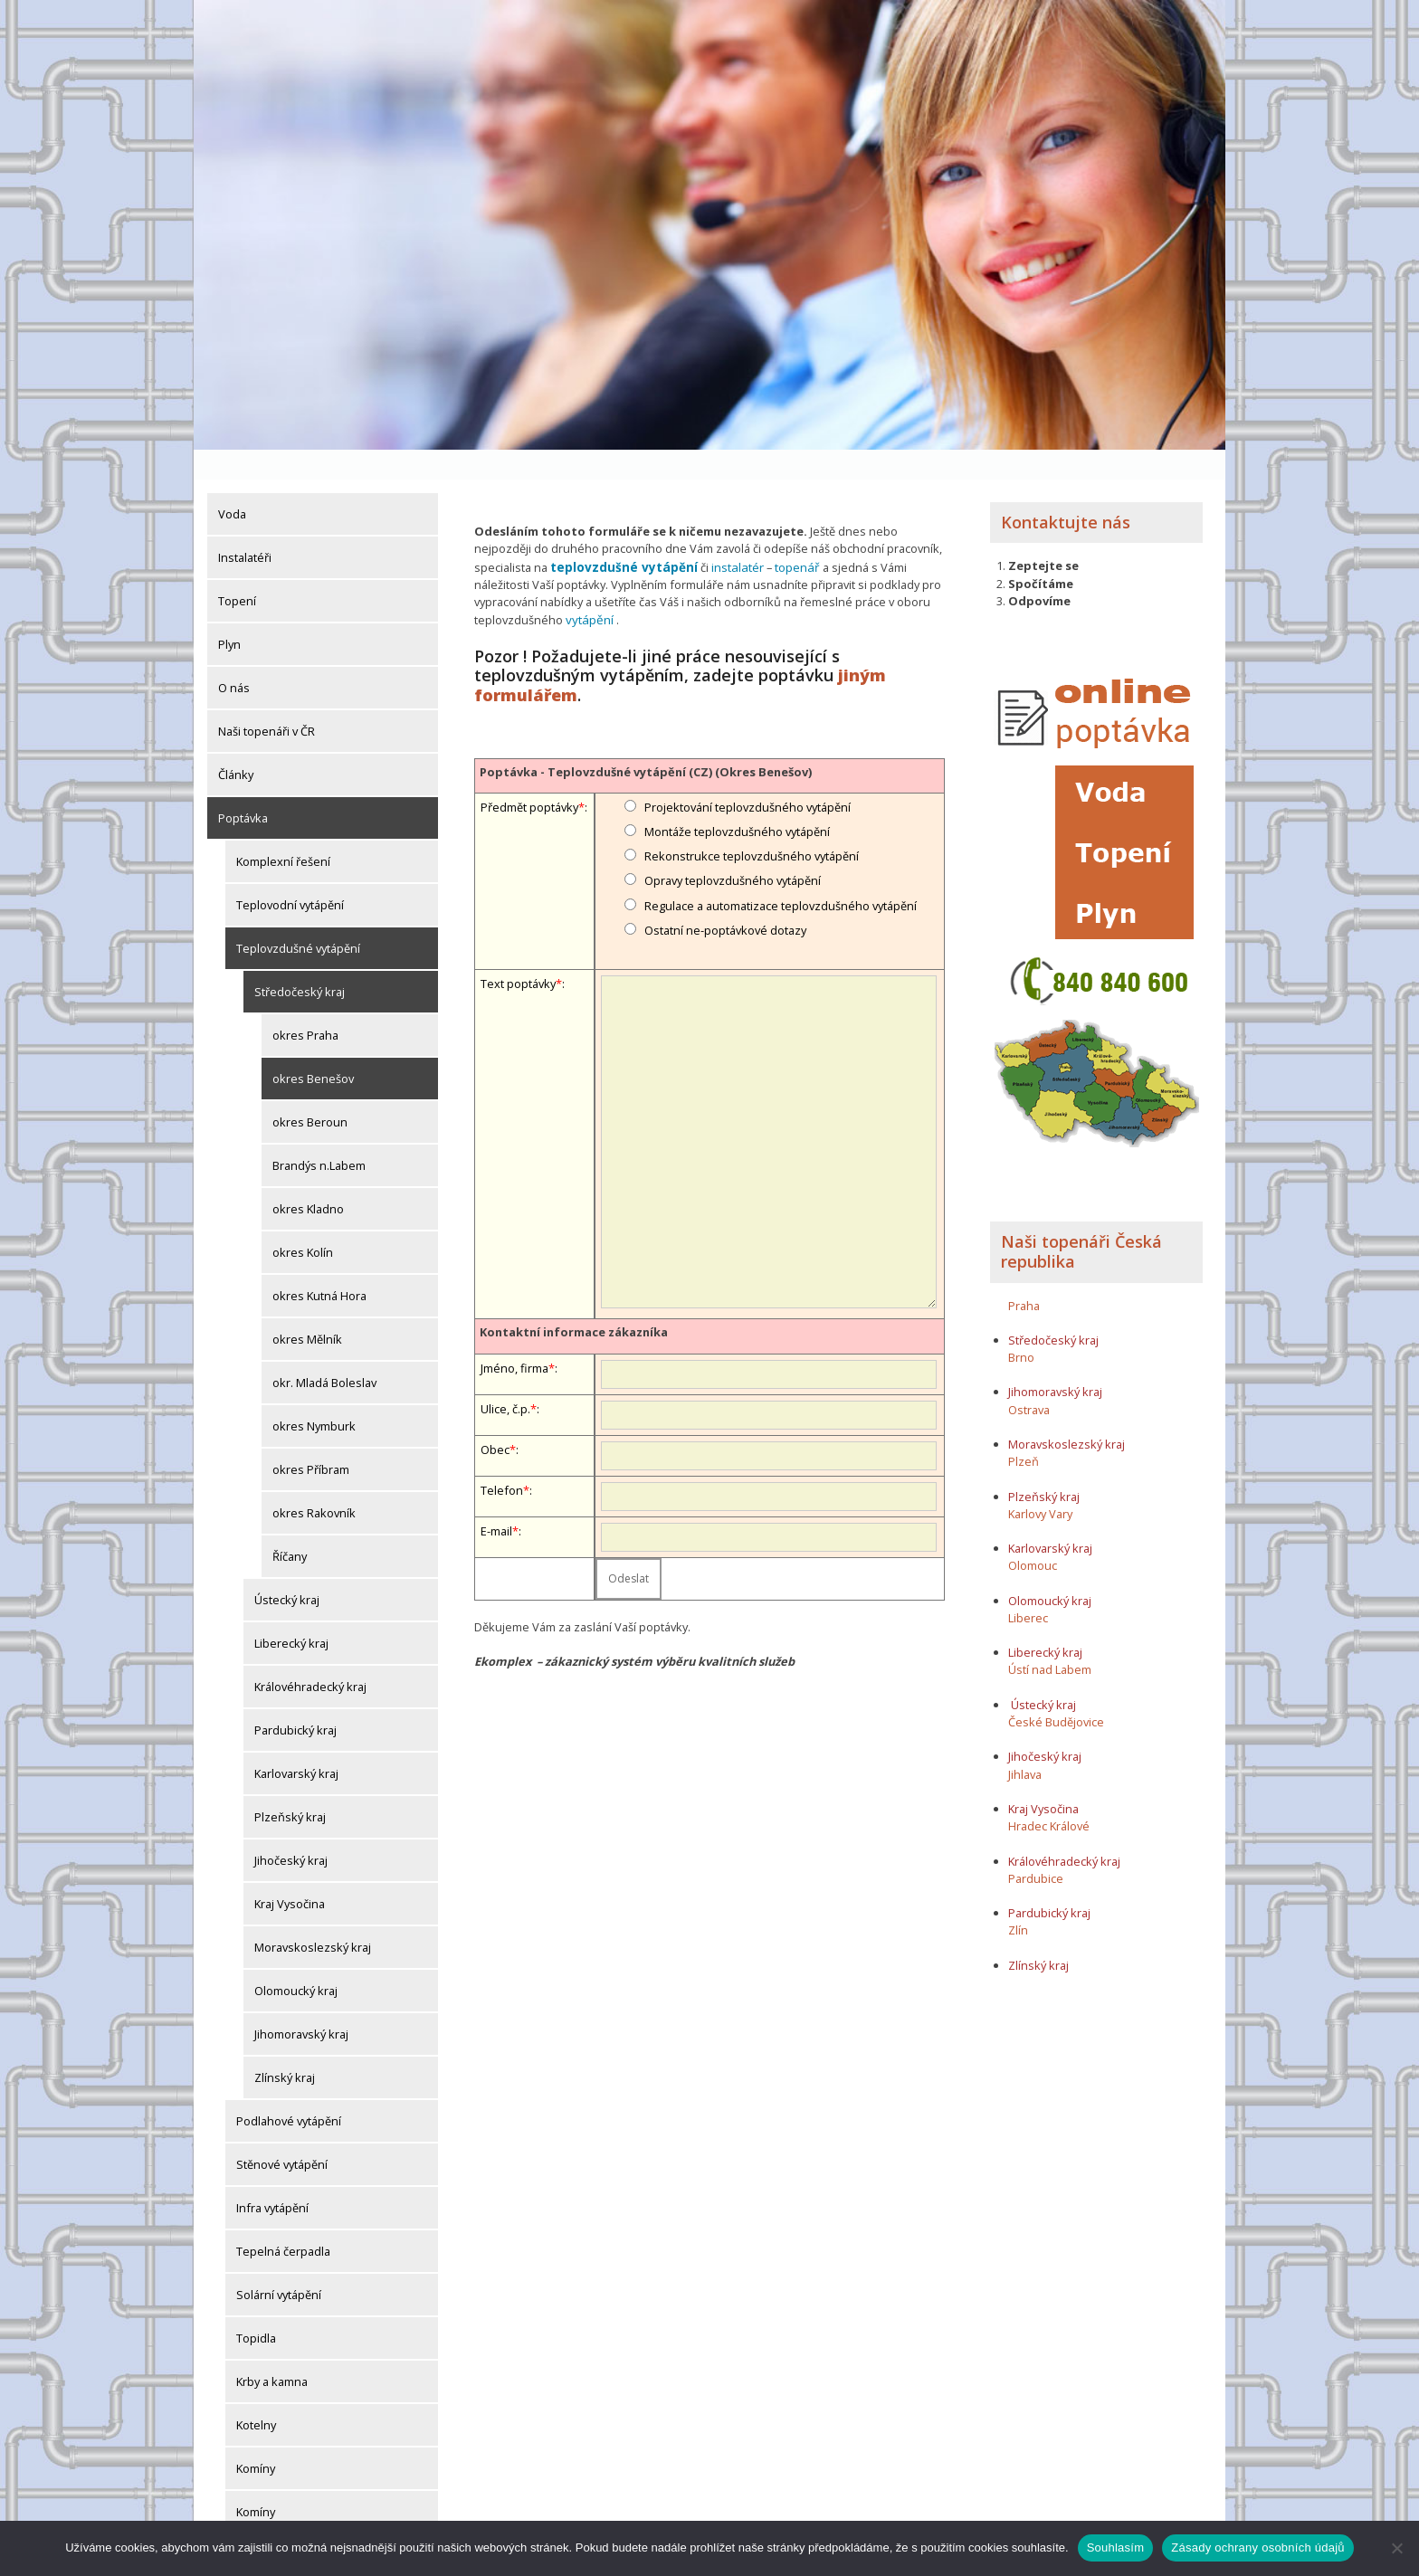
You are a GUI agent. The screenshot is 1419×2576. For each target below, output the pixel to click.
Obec (495, 1417)
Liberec (1028, 1588)
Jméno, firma (514, 1335)
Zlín (1018, 1900)
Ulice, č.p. (505, 1376)
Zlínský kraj (284, 2047)
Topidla (256, 2308)
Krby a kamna (272, 2351)
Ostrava (1029, 1380)
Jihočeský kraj (291, 1830)
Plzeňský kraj (290, 1787)
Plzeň (1023, 1431)
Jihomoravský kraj (301, 2004)
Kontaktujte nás (1065, 492)
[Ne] (1396, 2548)
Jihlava (1025, 1744)
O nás (234, 658)
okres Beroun (310, 1092)
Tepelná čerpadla (283, 2221)
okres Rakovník (314, 1483)
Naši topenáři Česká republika (1081, 1221)
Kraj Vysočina (289, 1874)
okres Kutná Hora (319, 1266)
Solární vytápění (278, 2265)
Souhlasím (1116, 2547)
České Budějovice (1056, 1692)
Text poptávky (518, 952)
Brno (1021, 1327)
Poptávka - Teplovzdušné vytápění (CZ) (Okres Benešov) (646, 740)
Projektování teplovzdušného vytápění (747, 775)
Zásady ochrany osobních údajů (1258, 2547)
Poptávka (243, 788)
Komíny (255, 2438)
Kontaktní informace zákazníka (574, 1300)
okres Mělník (307, 1309)
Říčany (289, 1526)
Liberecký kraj (291, 1613)
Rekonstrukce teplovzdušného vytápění (751, 824)
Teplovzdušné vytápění (298, 918)
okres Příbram (310, 1439)
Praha (1024, 1275)
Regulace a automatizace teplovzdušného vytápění (780, 874)
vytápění (588, 588)
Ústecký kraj (286, 1570)
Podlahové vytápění (288, 2091)
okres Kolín (302, 1222)
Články (235, 745)
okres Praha (305, 1005)
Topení (237, 571)
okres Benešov (313, 1049)
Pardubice (1035, 1848)
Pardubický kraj (295, 1700)
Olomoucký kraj (296, 1961)
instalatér (725, 536)
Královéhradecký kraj (310, 1657)
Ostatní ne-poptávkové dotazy (725, 898)
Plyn (229, 614)
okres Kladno (308, 1179)
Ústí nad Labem (1049, 1639)
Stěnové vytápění (282, 2134)
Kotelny (256, 2395)
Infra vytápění (272, 2178)
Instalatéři (244, 527)
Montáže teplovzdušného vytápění (737, 800)
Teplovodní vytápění (290, 875)
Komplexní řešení (283, 831)
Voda (232, 484)
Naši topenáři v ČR (266, 701)
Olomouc (1032, 1535)
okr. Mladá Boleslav (324, 1353)
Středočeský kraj (299, 962)
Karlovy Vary (1040, 1484)
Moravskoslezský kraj (312, 1917)
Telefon (502, 1458)
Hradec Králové (1049, 1796)
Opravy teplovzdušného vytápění (732, 849)
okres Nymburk (314, 1396)
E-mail (496, 1498)
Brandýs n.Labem (319, 1135)
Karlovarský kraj (296, 1743)
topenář (783, 536)
